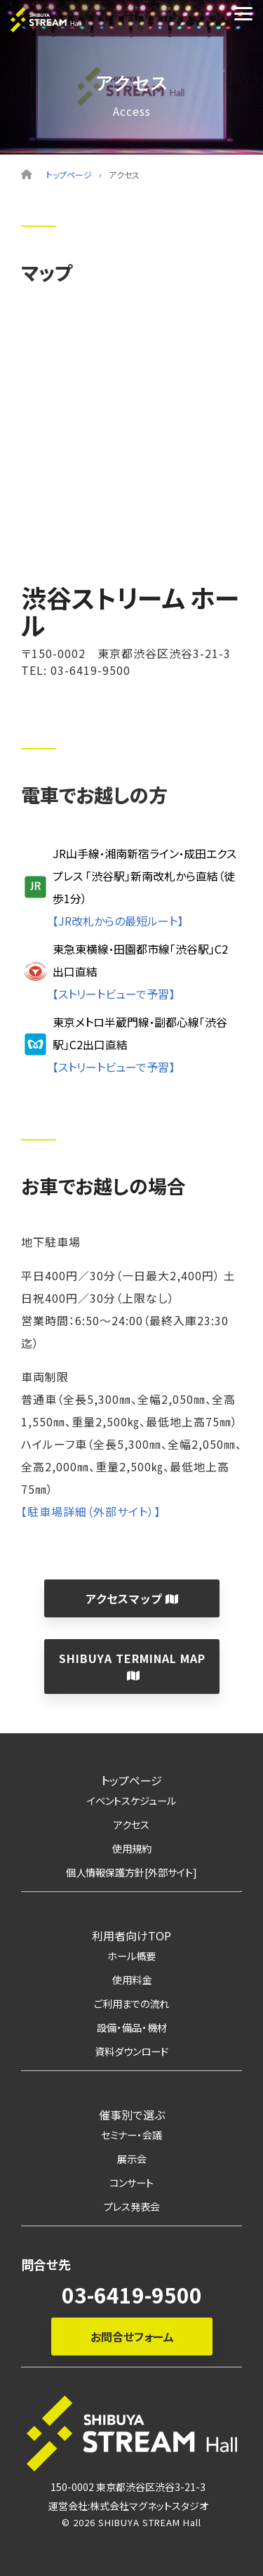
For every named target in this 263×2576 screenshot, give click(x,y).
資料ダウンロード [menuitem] (131, 2051)
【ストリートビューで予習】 (114, 993)
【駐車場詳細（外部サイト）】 (91, 1511)
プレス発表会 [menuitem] (132, 2206)
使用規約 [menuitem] (131, 1848)
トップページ (69, 174)
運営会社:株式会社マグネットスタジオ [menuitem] (128, 2506)
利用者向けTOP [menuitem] (131, 1935)
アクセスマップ (131, 1598)
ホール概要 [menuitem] (131, 1955)
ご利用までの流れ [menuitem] (131, 2003)
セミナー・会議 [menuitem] (131, 2134)
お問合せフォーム (131, 2336)
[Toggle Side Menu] (243, 12)
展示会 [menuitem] (132, 2158)
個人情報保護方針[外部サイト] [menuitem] (131, 1872)
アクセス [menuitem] (131, 1824)
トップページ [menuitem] (131, 1780)
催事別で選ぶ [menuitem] (132, 2114)
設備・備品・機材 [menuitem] (132, 2027)
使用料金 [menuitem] (131, 1979)
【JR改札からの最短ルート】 (118, 920)
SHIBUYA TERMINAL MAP (131, 1665)
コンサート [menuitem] (131, 2182)
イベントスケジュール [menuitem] (131, 1800)
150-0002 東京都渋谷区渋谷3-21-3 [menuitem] (127, 2487)
